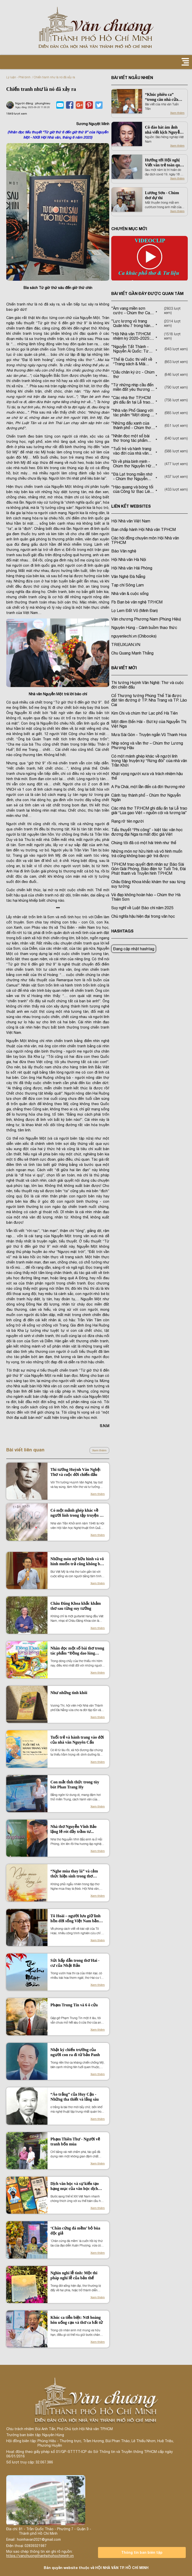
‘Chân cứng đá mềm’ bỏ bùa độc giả (75, 2230)
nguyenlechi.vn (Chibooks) (133, 636)
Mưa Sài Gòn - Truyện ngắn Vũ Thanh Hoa (148, 734)
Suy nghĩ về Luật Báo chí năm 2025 (142, 907)
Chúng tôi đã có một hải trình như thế (143, 842)
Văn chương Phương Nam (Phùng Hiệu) (146, 619)
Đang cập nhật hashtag (133, 948)
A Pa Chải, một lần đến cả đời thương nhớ (148, 786)
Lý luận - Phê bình (18, 77)
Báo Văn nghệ (123, 551)
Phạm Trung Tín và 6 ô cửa (74, 2005)
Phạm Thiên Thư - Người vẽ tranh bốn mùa (75, 2141)
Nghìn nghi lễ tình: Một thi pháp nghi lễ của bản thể (73, 2275)
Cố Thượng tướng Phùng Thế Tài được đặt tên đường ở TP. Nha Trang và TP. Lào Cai (149, 700)
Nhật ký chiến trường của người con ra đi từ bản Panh (75, 2052)
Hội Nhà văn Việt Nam (130, 521)
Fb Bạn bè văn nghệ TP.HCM (136, 602)
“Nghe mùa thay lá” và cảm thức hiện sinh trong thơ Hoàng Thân (74, 1874)
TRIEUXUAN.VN (125, 644)
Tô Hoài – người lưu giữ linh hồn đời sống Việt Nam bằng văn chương (75, 1918)
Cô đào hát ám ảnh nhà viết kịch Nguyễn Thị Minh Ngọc (163, 130)
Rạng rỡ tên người (127, 821)
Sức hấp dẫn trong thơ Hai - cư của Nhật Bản (75, 1963)
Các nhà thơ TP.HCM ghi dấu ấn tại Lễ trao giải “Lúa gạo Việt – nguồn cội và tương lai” (149, 810)
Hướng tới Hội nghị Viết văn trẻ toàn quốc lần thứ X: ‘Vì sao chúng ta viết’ (164, 163)
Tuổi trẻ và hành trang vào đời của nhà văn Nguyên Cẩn (77, 1739)
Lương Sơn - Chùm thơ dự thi (162, 195)
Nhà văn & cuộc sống (129, 593)
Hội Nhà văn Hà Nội (128, 559)
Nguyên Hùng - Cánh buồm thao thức (144, 627)
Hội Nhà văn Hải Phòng (131, 568)
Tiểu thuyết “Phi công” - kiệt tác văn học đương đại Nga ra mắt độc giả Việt (147, 831)
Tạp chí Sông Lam (127, 585)
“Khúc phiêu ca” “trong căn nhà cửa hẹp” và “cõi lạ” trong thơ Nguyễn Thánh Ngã (164, 97)
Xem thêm (99, 1450)
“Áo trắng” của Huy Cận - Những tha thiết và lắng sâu (74, 2096)
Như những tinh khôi (68, 1693)
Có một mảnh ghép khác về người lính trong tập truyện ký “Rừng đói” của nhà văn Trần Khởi (77, 1513)
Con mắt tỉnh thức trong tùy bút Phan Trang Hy (74, 1784)
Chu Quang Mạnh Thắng (132, 653)
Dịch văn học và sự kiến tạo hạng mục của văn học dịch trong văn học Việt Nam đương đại (77, 2186)
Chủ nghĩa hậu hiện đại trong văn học (143, 916)
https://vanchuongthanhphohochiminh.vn (40, 2556)
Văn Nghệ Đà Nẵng (128, 576)
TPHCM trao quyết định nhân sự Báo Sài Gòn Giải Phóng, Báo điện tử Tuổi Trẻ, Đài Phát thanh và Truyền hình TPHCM (148, 868)
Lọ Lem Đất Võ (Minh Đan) (134, 610)
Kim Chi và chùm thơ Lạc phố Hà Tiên (144, 713)
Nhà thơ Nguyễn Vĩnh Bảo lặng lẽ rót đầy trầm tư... (73, 1829)
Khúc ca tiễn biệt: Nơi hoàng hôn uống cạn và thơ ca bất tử (76, 2320)
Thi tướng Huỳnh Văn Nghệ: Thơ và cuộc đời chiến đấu (75, 1472)
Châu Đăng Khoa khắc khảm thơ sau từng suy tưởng (75, 1606)
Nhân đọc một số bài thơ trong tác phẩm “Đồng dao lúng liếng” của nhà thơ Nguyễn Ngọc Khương (77, 1651)
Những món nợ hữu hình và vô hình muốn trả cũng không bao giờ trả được (77, 1561)
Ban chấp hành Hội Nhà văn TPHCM (143, 529)
